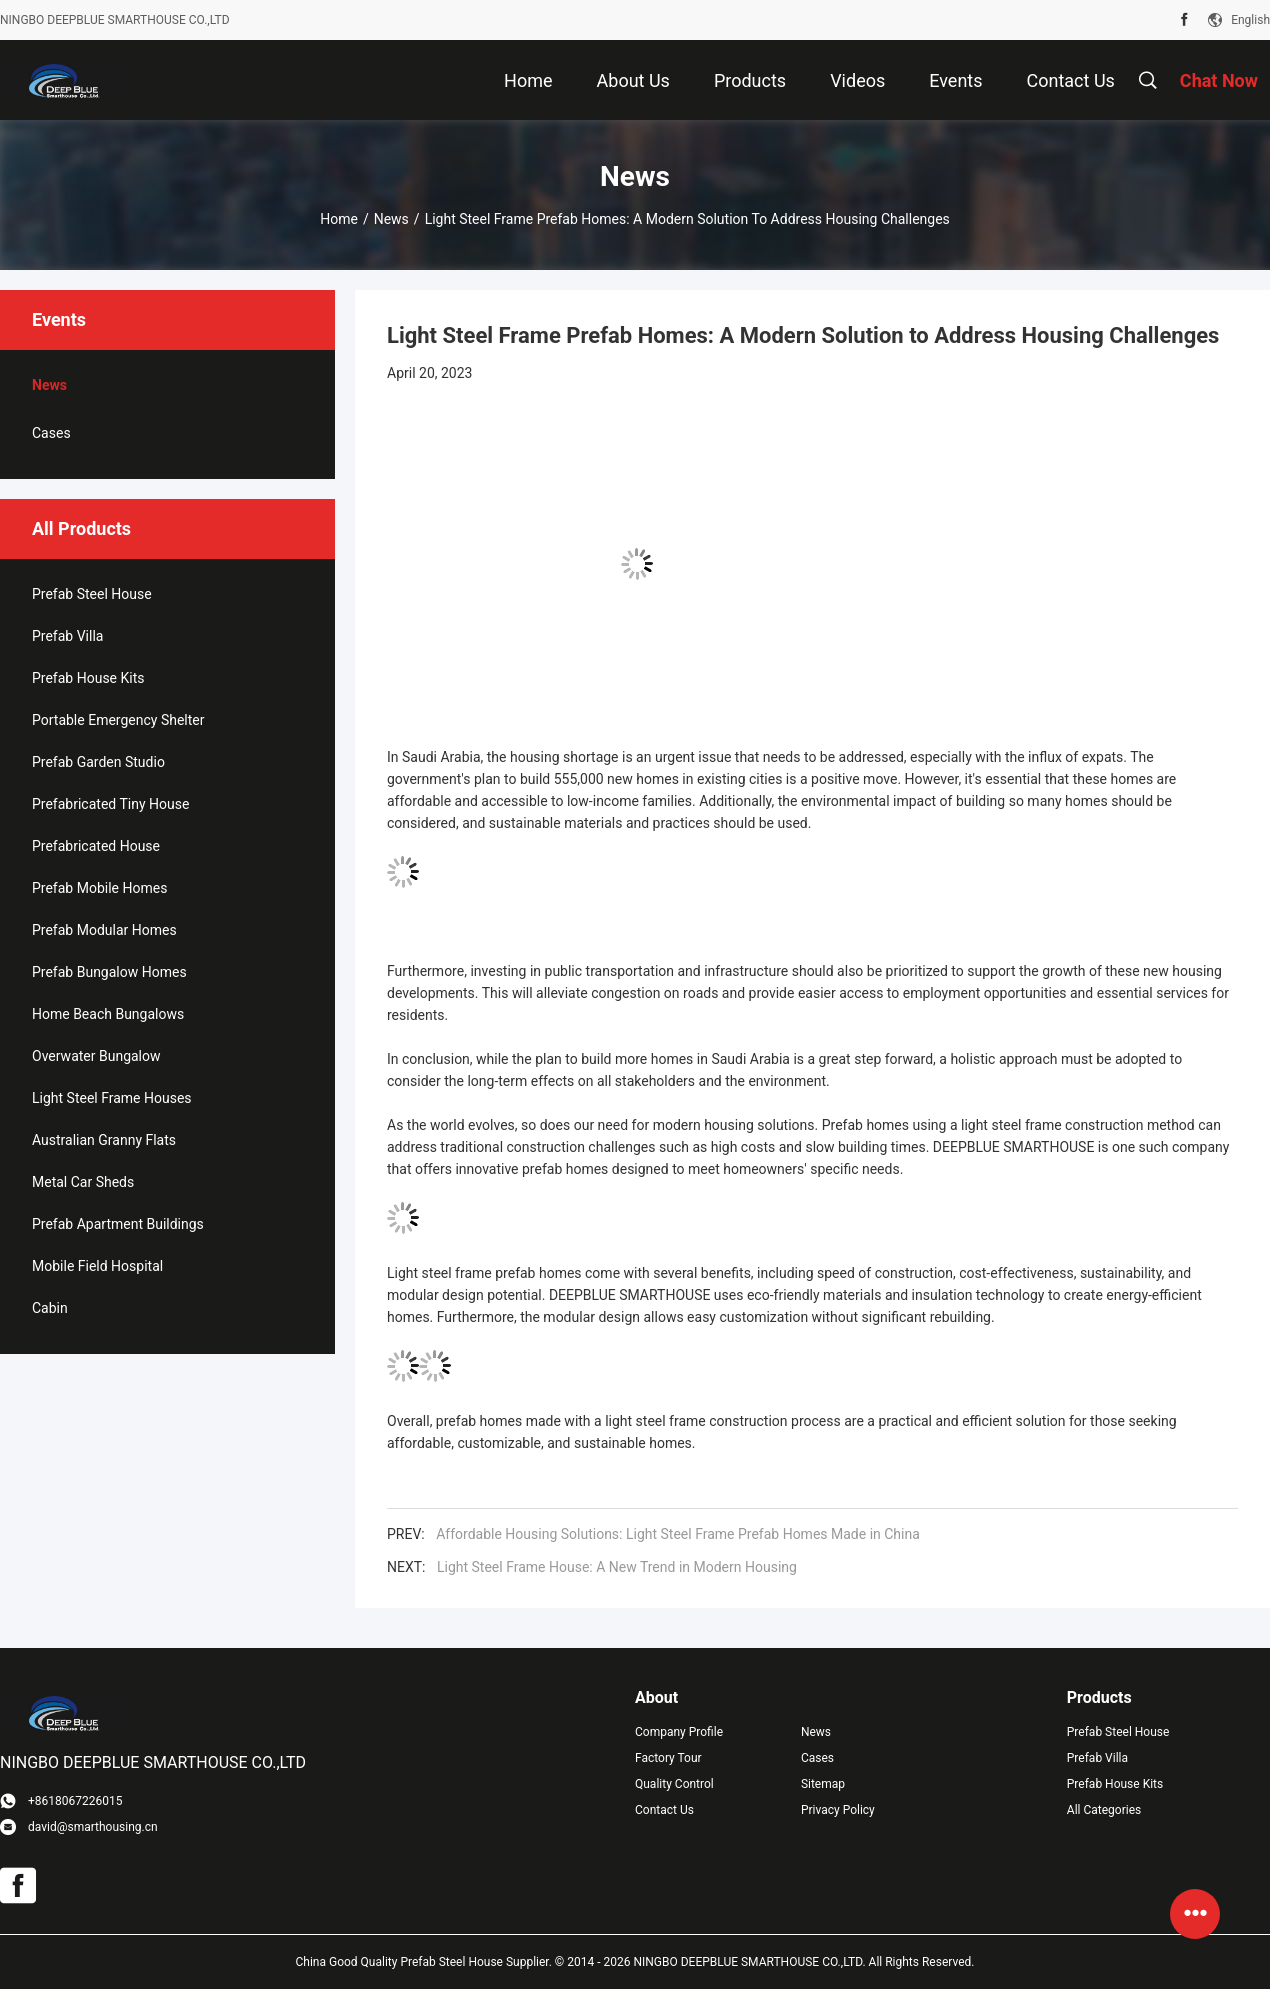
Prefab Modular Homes (104, 930)
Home (339, 219)
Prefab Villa (67, 636)
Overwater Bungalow (96, 1056)
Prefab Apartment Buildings (118, 1224)
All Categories (1104, 1810)
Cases (51, 433)
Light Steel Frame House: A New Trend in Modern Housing (617, 1567)
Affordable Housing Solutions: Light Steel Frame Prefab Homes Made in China (678, 1534)
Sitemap (823, 1784)
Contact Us (664, 1810)
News (391, 219)
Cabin (50, 1308)
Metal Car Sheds (83, 1182)
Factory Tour (668, 1758)
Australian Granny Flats (104, 1140)
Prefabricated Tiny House (110, 804)
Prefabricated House (96, 846)
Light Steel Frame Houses (112, 1098)
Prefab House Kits (88, 678)
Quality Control (674, 1784)
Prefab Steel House (92, 594)
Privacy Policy (838, 1810)
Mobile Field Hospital (97, 1266)
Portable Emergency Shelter (118, 720)
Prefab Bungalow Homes (109, 972)
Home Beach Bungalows (108, 1014)
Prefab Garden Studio (98, 762)
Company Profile (679, 1732)
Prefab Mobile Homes (99, 888)
